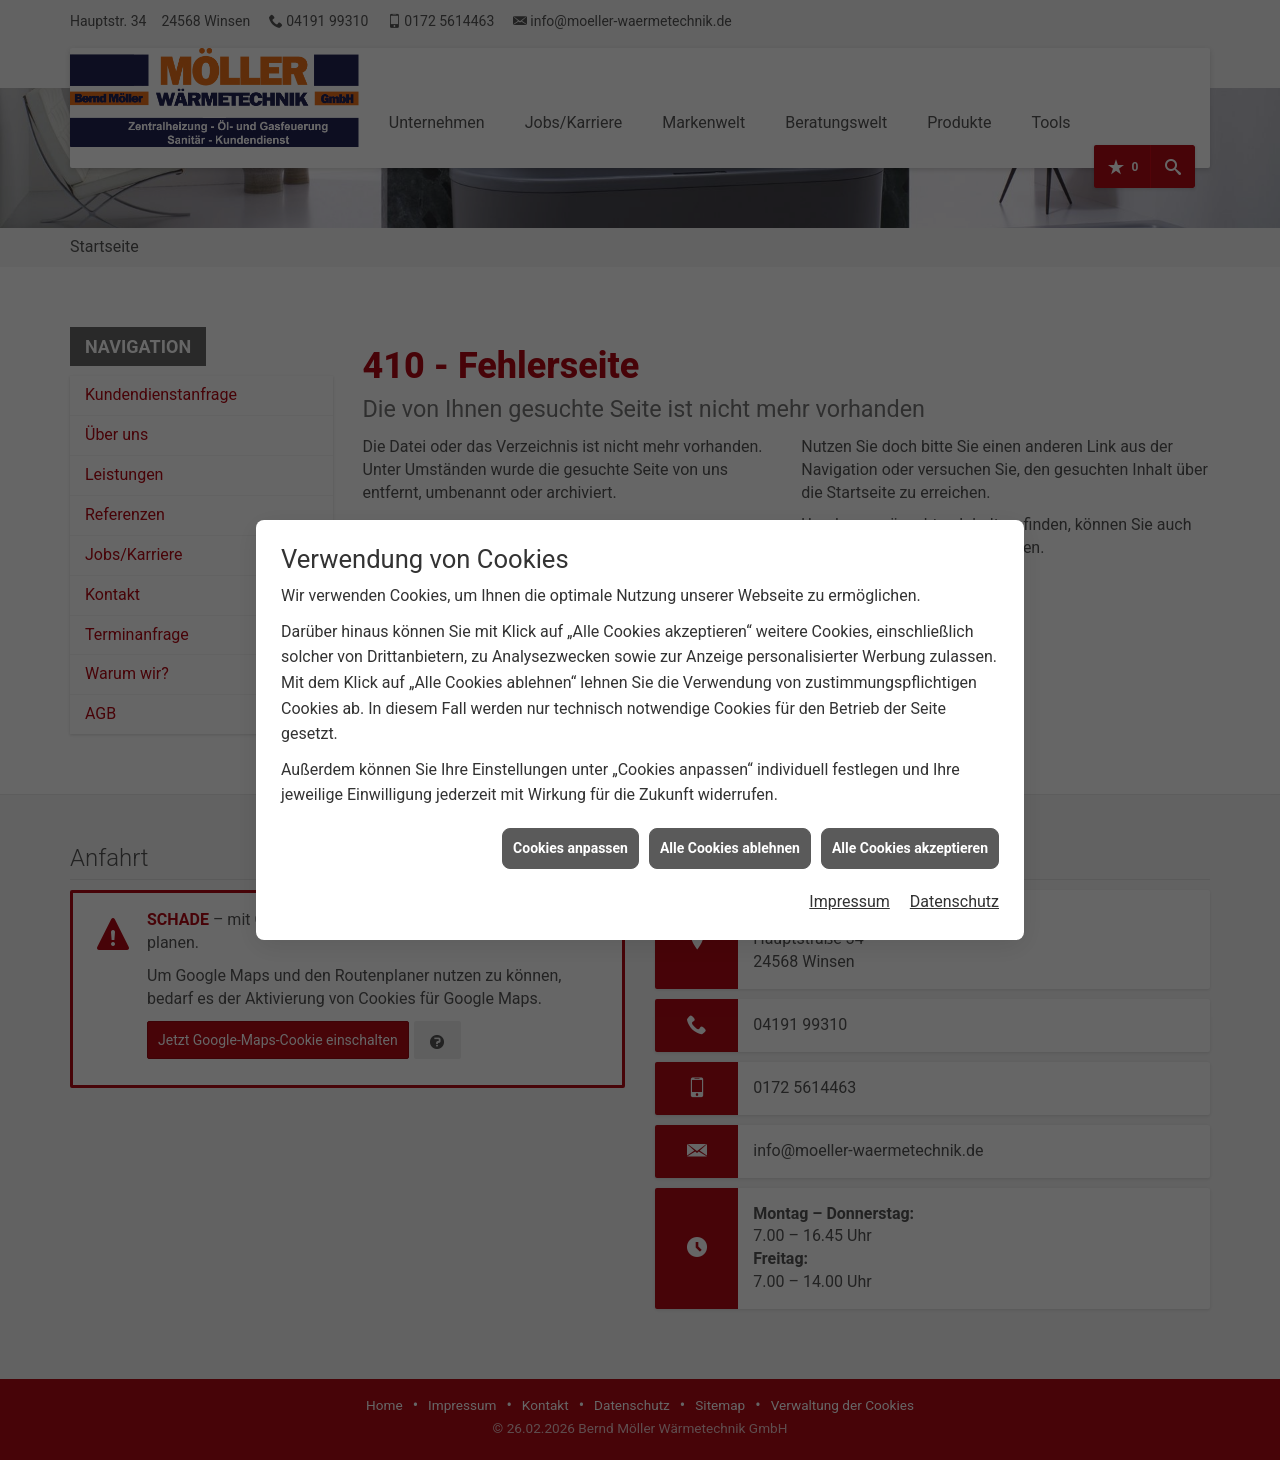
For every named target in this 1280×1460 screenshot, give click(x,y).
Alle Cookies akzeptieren (910, 833)
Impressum (849, 887)
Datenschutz (954, 887)
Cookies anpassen (570, 833)
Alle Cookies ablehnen (730, 833)
